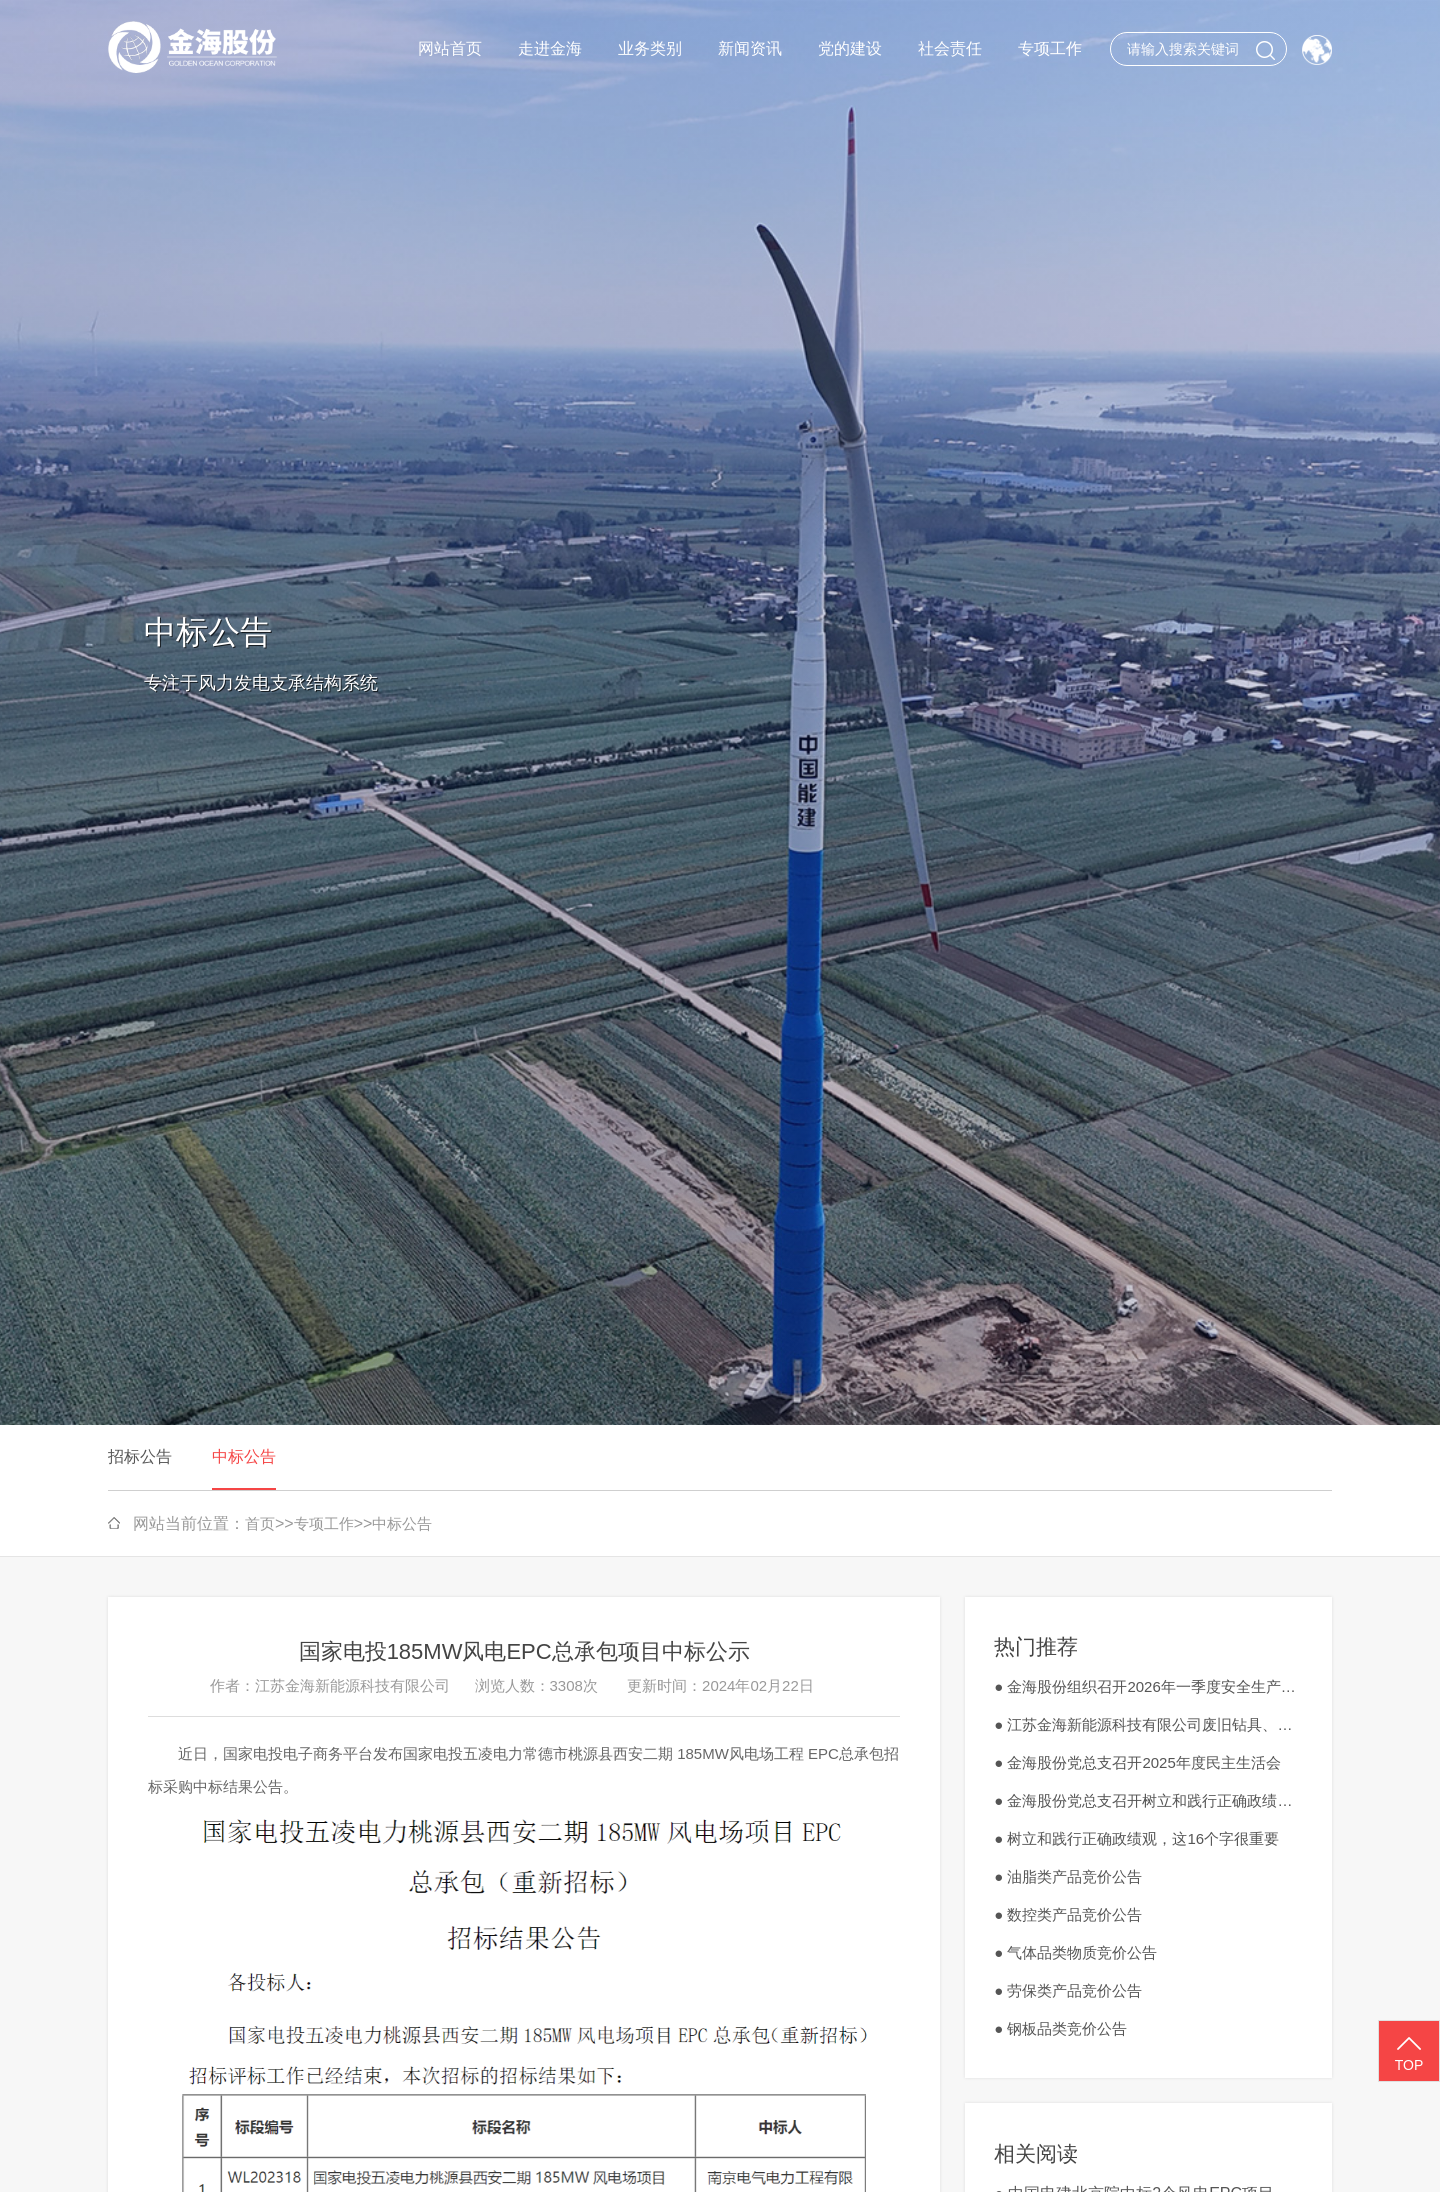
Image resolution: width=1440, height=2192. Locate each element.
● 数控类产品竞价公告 (1068, 1914)
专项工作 (1050, 48)
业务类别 (650, 48)
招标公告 (140, 1456)
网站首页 (450, 48)
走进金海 (550, 48)
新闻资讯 (750, 48)
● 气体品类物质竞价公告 (1075, 1952)
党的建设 (850, 48)
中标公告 (244, 1456)
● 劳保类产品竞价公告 (1068, 1990)
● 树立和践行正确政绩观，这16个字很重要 (1136, 1838)
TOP (1409, 2052)
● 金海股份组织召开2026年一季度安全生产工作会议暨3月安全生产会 (1148, 1686)
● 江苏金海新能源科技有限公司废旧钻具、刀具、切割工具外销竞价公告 (1148, 1724)
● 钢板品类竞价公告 (1060, 2028)
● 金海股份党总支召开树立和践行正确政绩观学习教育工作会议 (1148, 1800)
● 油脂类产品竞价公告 (1068, 1876)
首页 (260, 1523)
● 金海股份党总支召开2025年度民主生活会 (1137, 1762)
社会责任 (950, 48)
